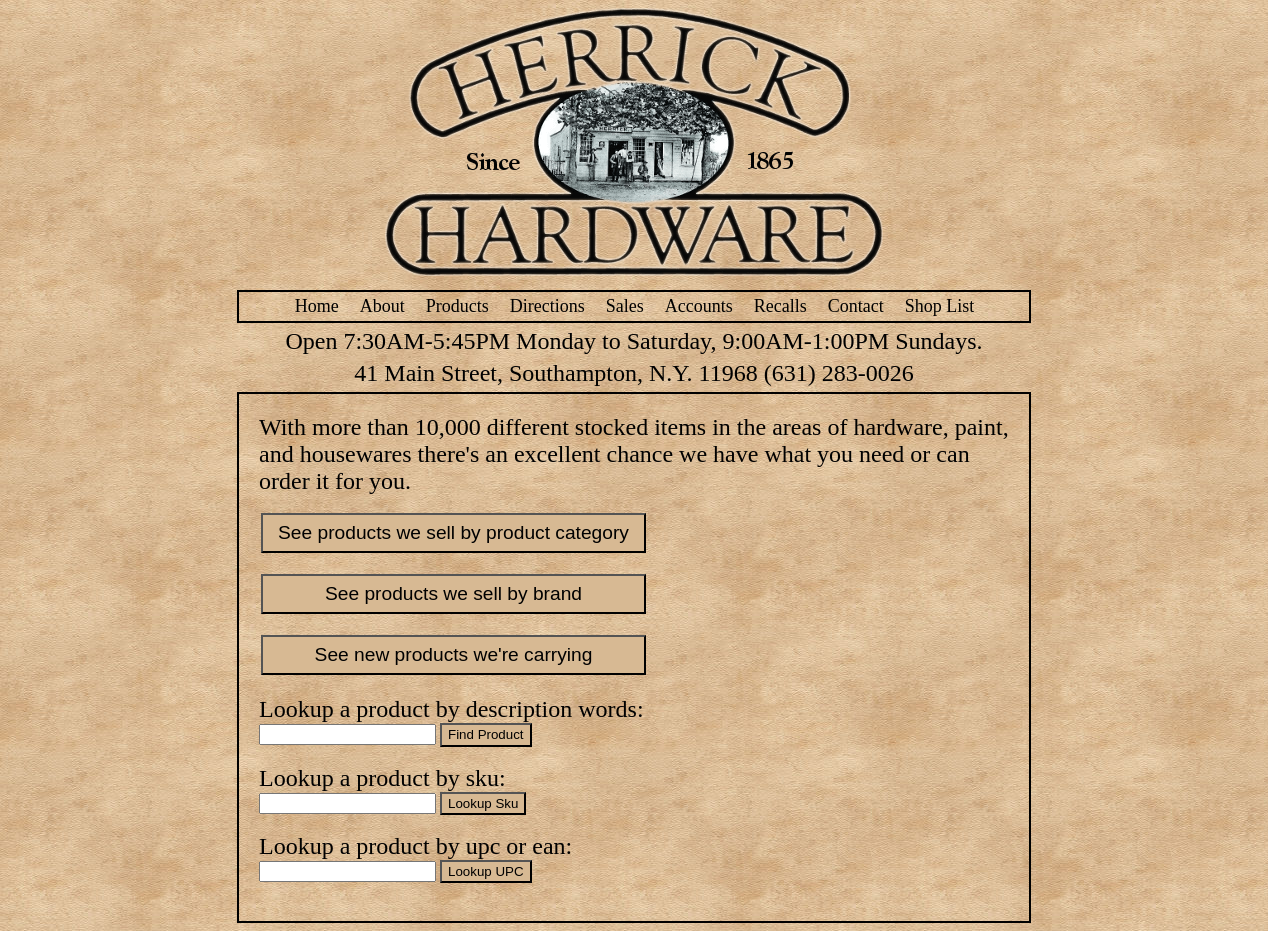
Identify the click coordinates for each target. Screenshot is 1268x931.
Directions (547, 306)
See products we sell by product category (453, 532)
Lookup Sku (483, 803)
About (382, 306)
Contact (856, 306)
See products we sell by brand (453, 593)
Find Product (486, 734)
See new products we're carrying (454, 654)
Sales (625, 306)
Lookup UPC (486, 871)
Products (457, 306)
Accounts (699, 306)
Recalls (780, 306)
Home (317, 306)
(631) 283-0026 (839, 373)
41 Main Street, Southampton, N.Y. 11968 (555, 373)
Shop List (940, 306)
